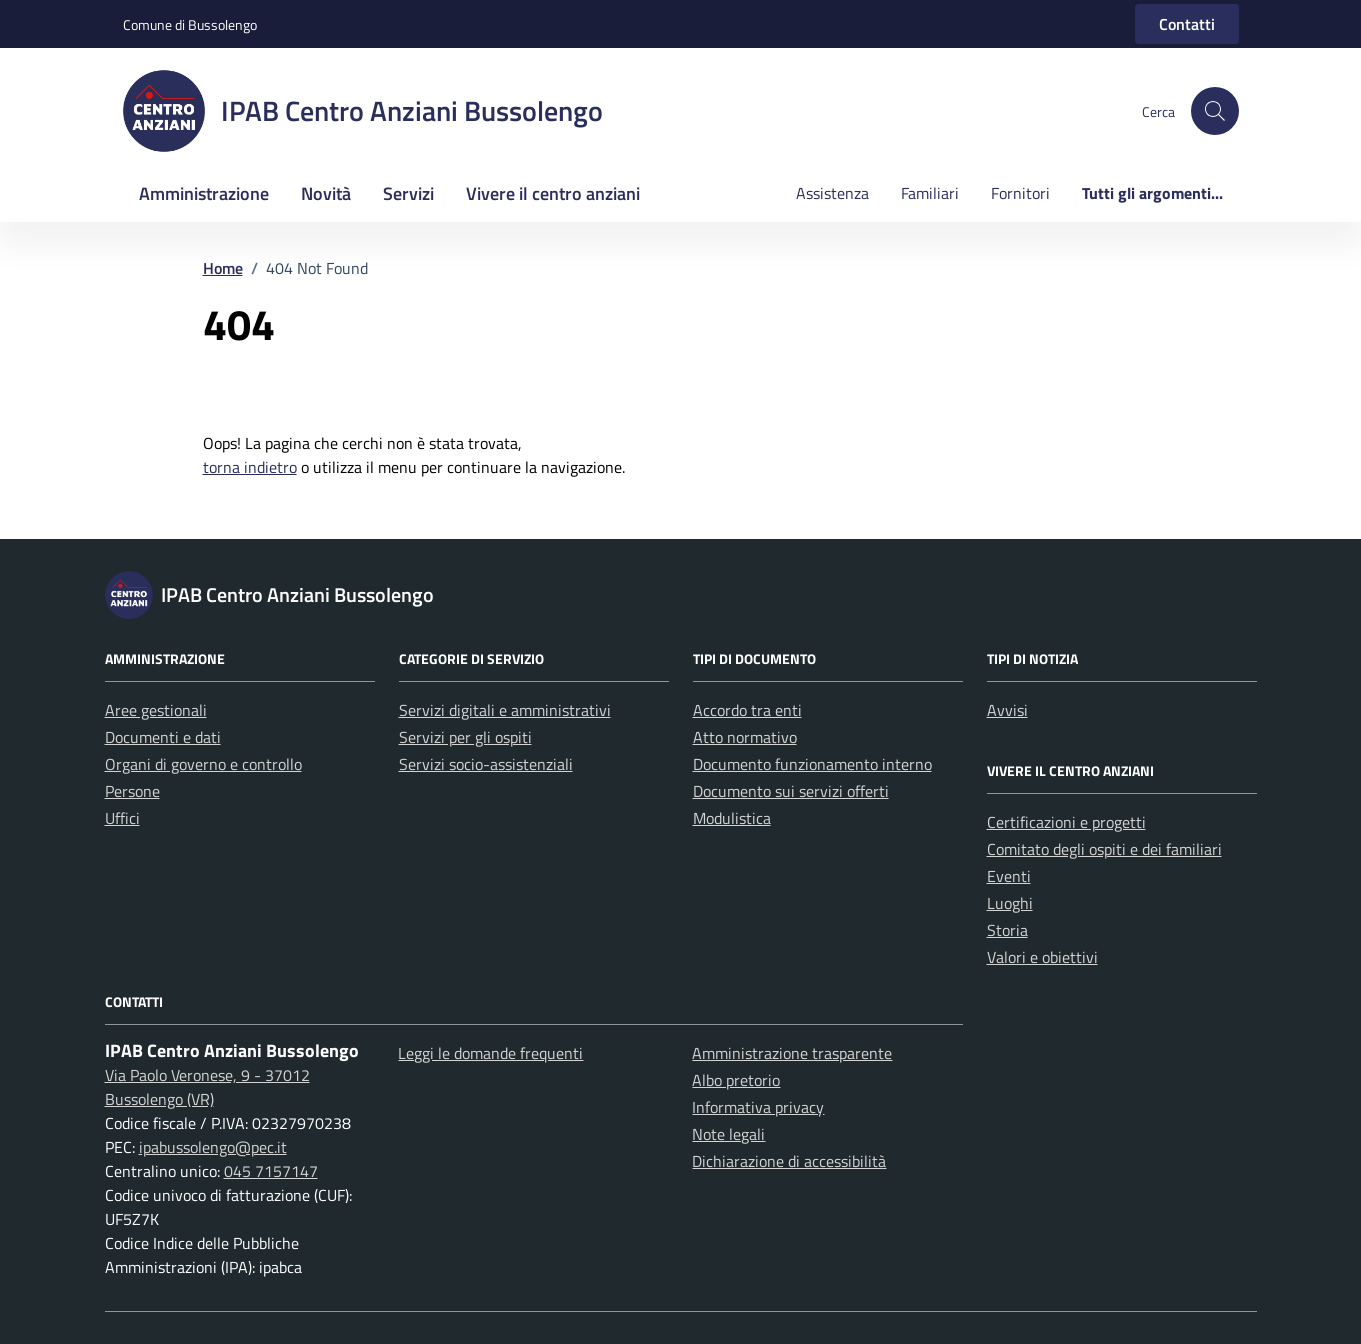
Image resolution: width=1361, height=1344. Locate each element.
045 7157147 (271, 1171)
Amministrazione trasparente (792, 1053)
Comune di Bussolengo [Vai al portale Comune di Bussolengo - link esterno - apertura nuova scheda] (190, 24)
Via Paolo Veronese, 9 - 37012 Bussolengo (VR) (207, 1087)
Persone (132, 791)
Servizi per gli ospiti (465, 737)
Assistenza (832, 193)
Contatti (1187, 24)
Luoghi (1010, 903)
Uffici (122, 818)
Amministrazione (204, 193)
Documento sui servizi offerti (791, 791)
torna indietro (250, 467)
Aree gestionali (156, 710)
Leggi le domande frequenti (490, 1053)
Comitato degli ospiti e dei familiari (1104, 849)
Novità (326, 193)
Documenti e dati (163, 737)
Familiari (930, 193)
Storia (1007, 930)
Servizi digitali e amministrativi (505, 710)
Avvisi (1007, 710)
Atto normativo (745, 737)
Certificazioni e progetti (1066, 822)
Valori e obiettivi (1042, 957)
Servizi (408, 193)
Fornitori (1020, 193)
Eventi (1009, 876)
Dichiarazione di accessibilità (789, 1161)
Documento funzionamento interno (812, 764)
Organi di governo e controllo (203, 764)
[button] (1215, 111)
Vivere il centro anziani (553, 193)
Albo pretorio (736, 1080)
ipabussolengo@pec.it (213, 1147)
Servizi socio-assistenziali (486, 764)
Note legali (728, 1134)
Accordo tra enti (747, 710)
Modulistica (732, 818)
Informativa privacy (758, 1107)
